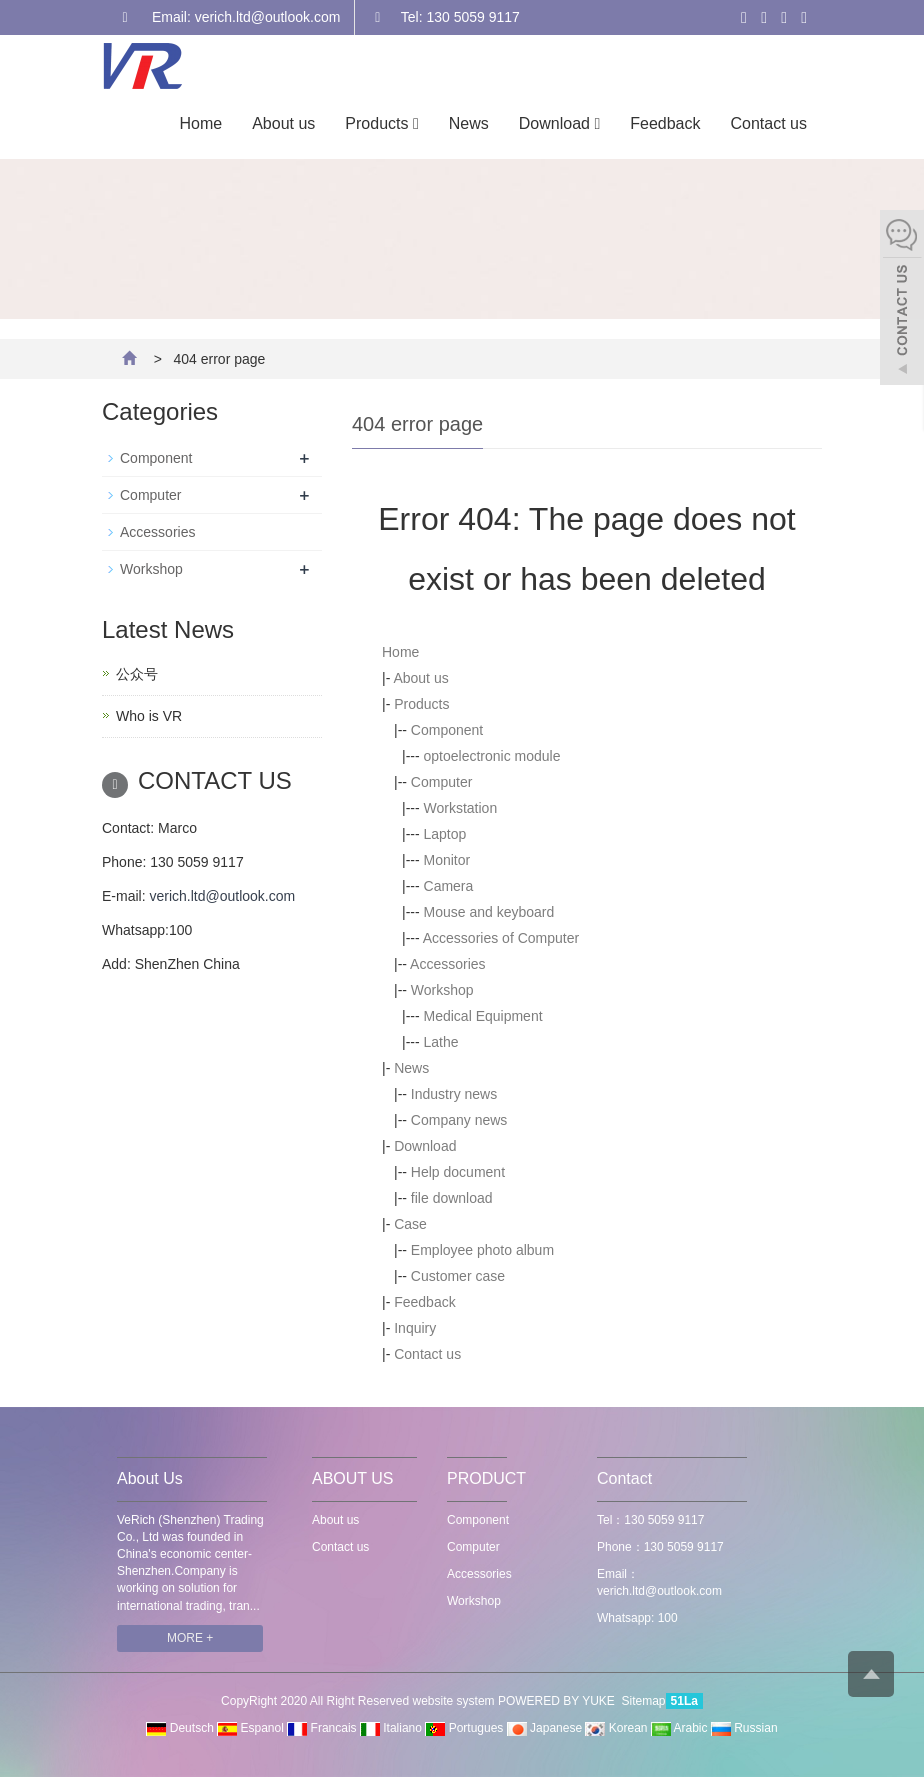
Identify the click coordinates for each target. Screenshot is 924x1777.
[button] (416, 123)
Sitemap (644, 1701)
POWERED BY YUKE (558, 1701)
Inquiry (415, 1328)
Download (559, 123)
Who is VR (149, 716)
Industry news (454, 1094)
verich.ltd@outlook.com (222, 896)
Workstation (461, 808)
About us (283, 123)
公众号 (137, 674)
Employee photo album (482, 1250)
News (469, 123)
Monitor (447, 860)
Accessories (447, 964)
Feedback (665, 123)
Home (201, 123)
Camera (449, 886)
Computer (441, 782)
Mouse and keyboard (489, 912)
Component (447, 730)
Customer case (458, 1276)
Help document (458, 1172)
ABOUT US (353, 1478)
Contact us (769, 123)
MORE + (190, 1638)
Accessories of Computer (501, 938)
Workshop (442, 990)
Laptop (445, 834)
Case (410, 1224)
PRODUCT (486, 1478)
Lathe (441, 1042)
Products (381, 123)
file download (452, 1198)
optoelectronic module (492, 756)
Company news (459, 1120)
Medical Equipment (483, 1016)
